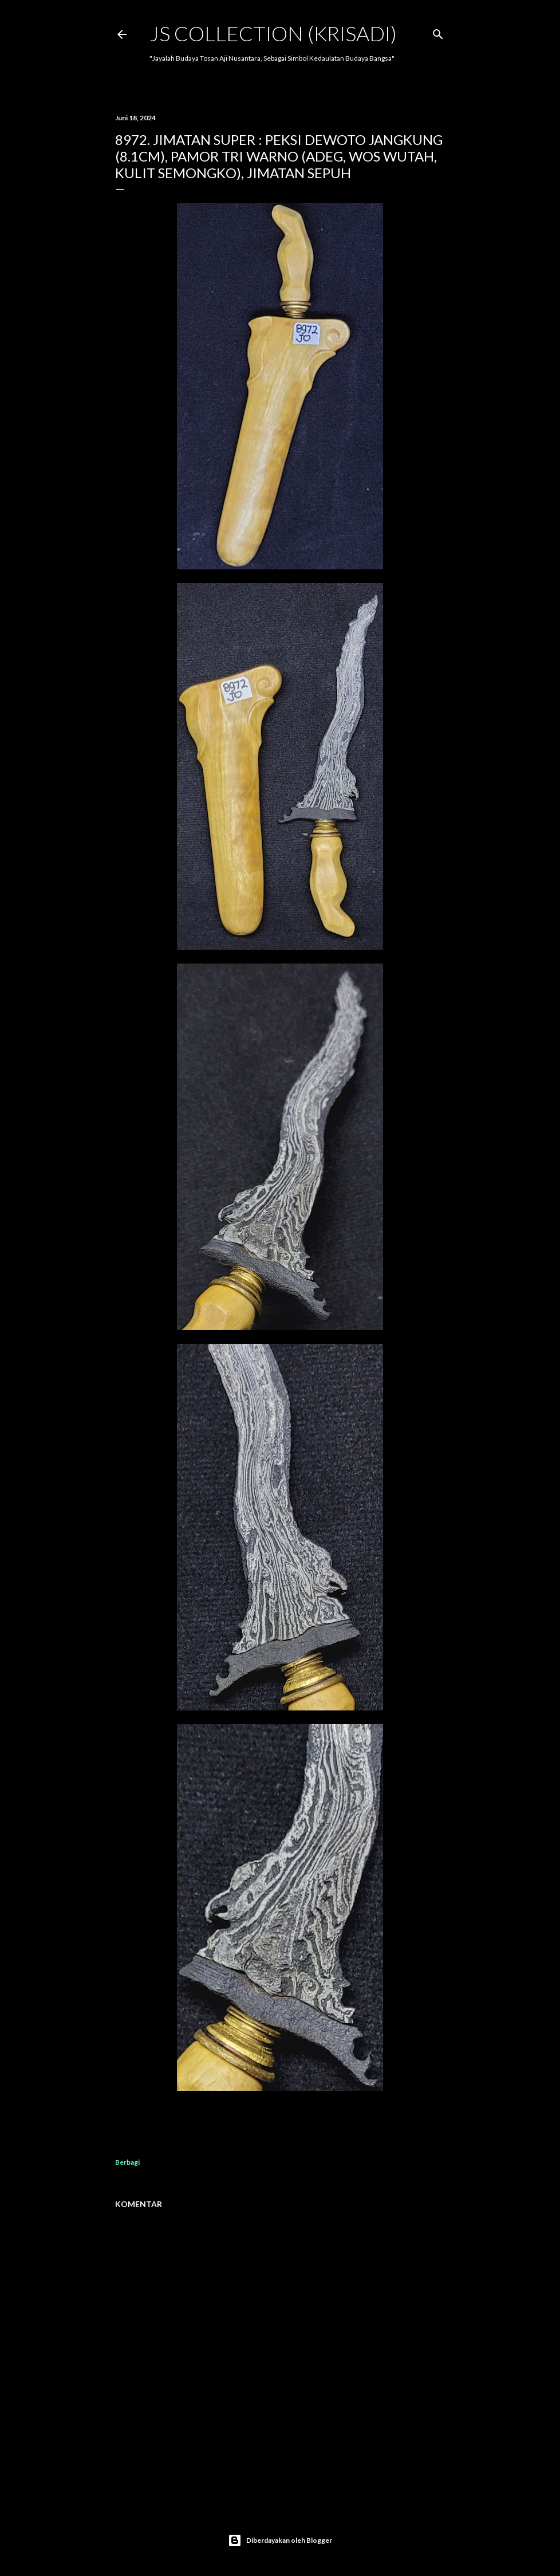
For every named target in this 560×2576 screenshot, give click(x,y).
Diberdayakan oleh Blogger (280, 2540)
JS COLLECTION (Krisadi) (273, 33)
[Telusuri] (438, 32)
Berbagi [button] (127, 2162)
